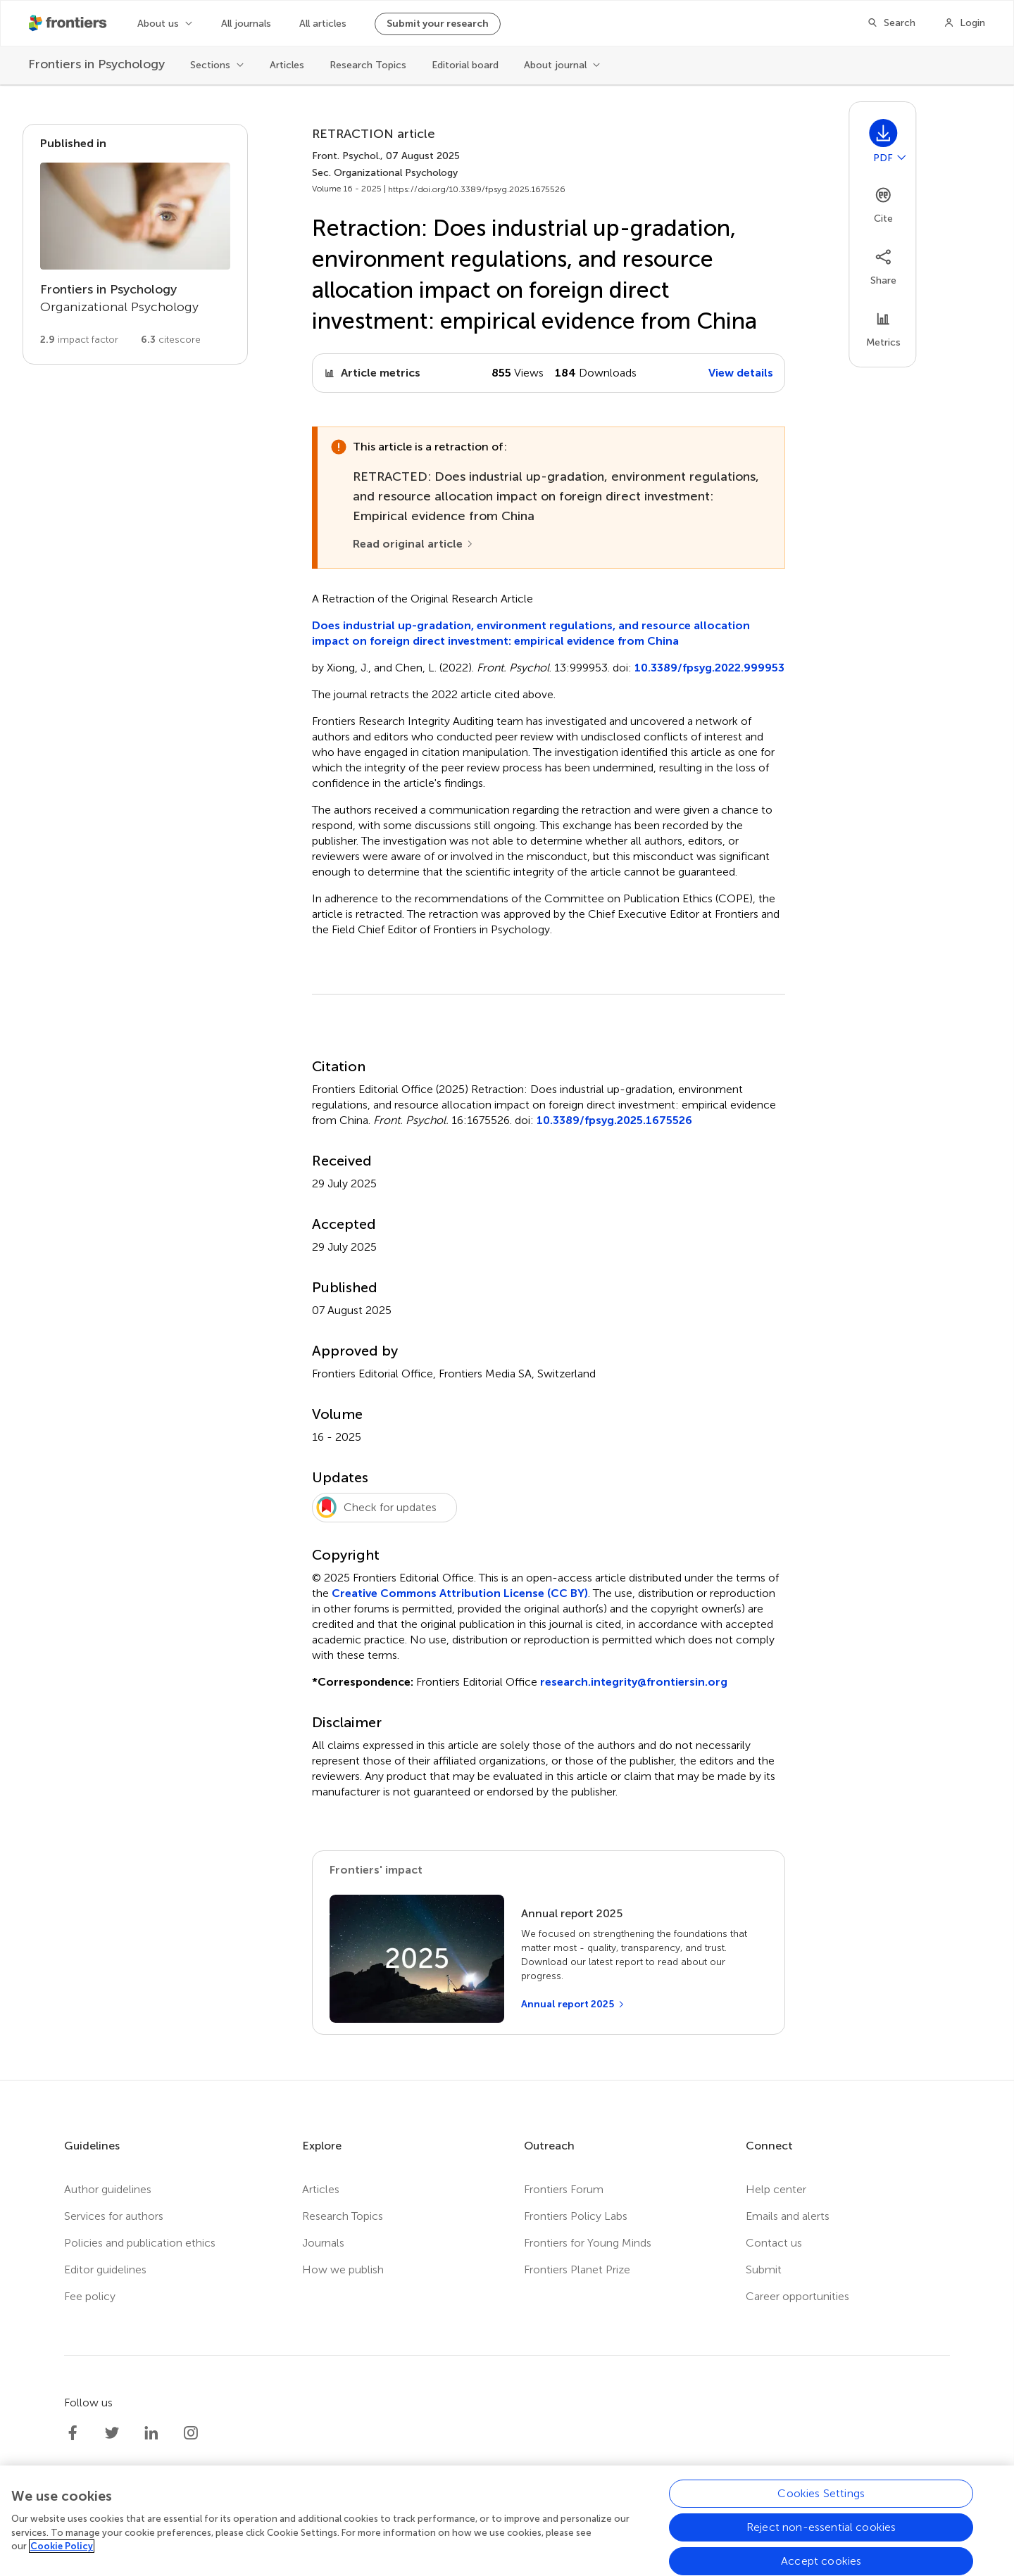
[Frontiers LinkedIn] (151, 2433)
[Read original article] (413, 544)
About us (158, 24)
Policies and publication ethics (139, 2242)
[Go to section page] (135, 244)
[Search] (891, 23)
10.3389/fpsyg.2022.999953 (709, 667)
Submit (764, 2269)
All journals (246, 24)
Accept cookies (821, 2561)
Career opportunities (797, 2296)
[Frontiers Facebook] (72, 2433)
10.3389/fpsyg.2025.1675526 (614, 1120)
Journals (323, 2242)
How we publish (343, 2269)
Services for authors (113, 2216)
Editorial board (465, 65)
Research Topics (368, 65)
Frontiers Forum (563, 2189)
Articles (287, 65)
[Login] (964, 23)
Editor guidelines (105, 2269)
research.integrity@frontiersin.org (633, 1681)
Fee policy (89, 2296)
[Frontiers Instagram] (190, 2433)
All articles (322, 24)
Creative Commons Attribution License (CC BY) (460, 1593)
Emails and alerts (788, 2216)
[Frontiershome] (69, 23)
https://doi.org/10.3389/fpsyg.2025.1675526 (476, 189)
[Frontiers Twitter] (112, 2433)
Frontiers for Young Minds (587, 2242)
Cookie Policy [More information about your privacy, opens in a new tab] (61, 2546)
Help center (776, 2189)
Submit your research (438, 24)
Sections (210, 65)
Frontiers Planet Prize (577, 2269)
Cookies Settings (821, 2493)
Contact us (774, 2242)
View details (740, 372)
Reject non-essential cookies (821, 2527)
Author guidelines (107, 2189)
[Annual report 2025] (573, 2004)
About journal (555, 65)
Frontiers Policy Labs (575, 2216)
